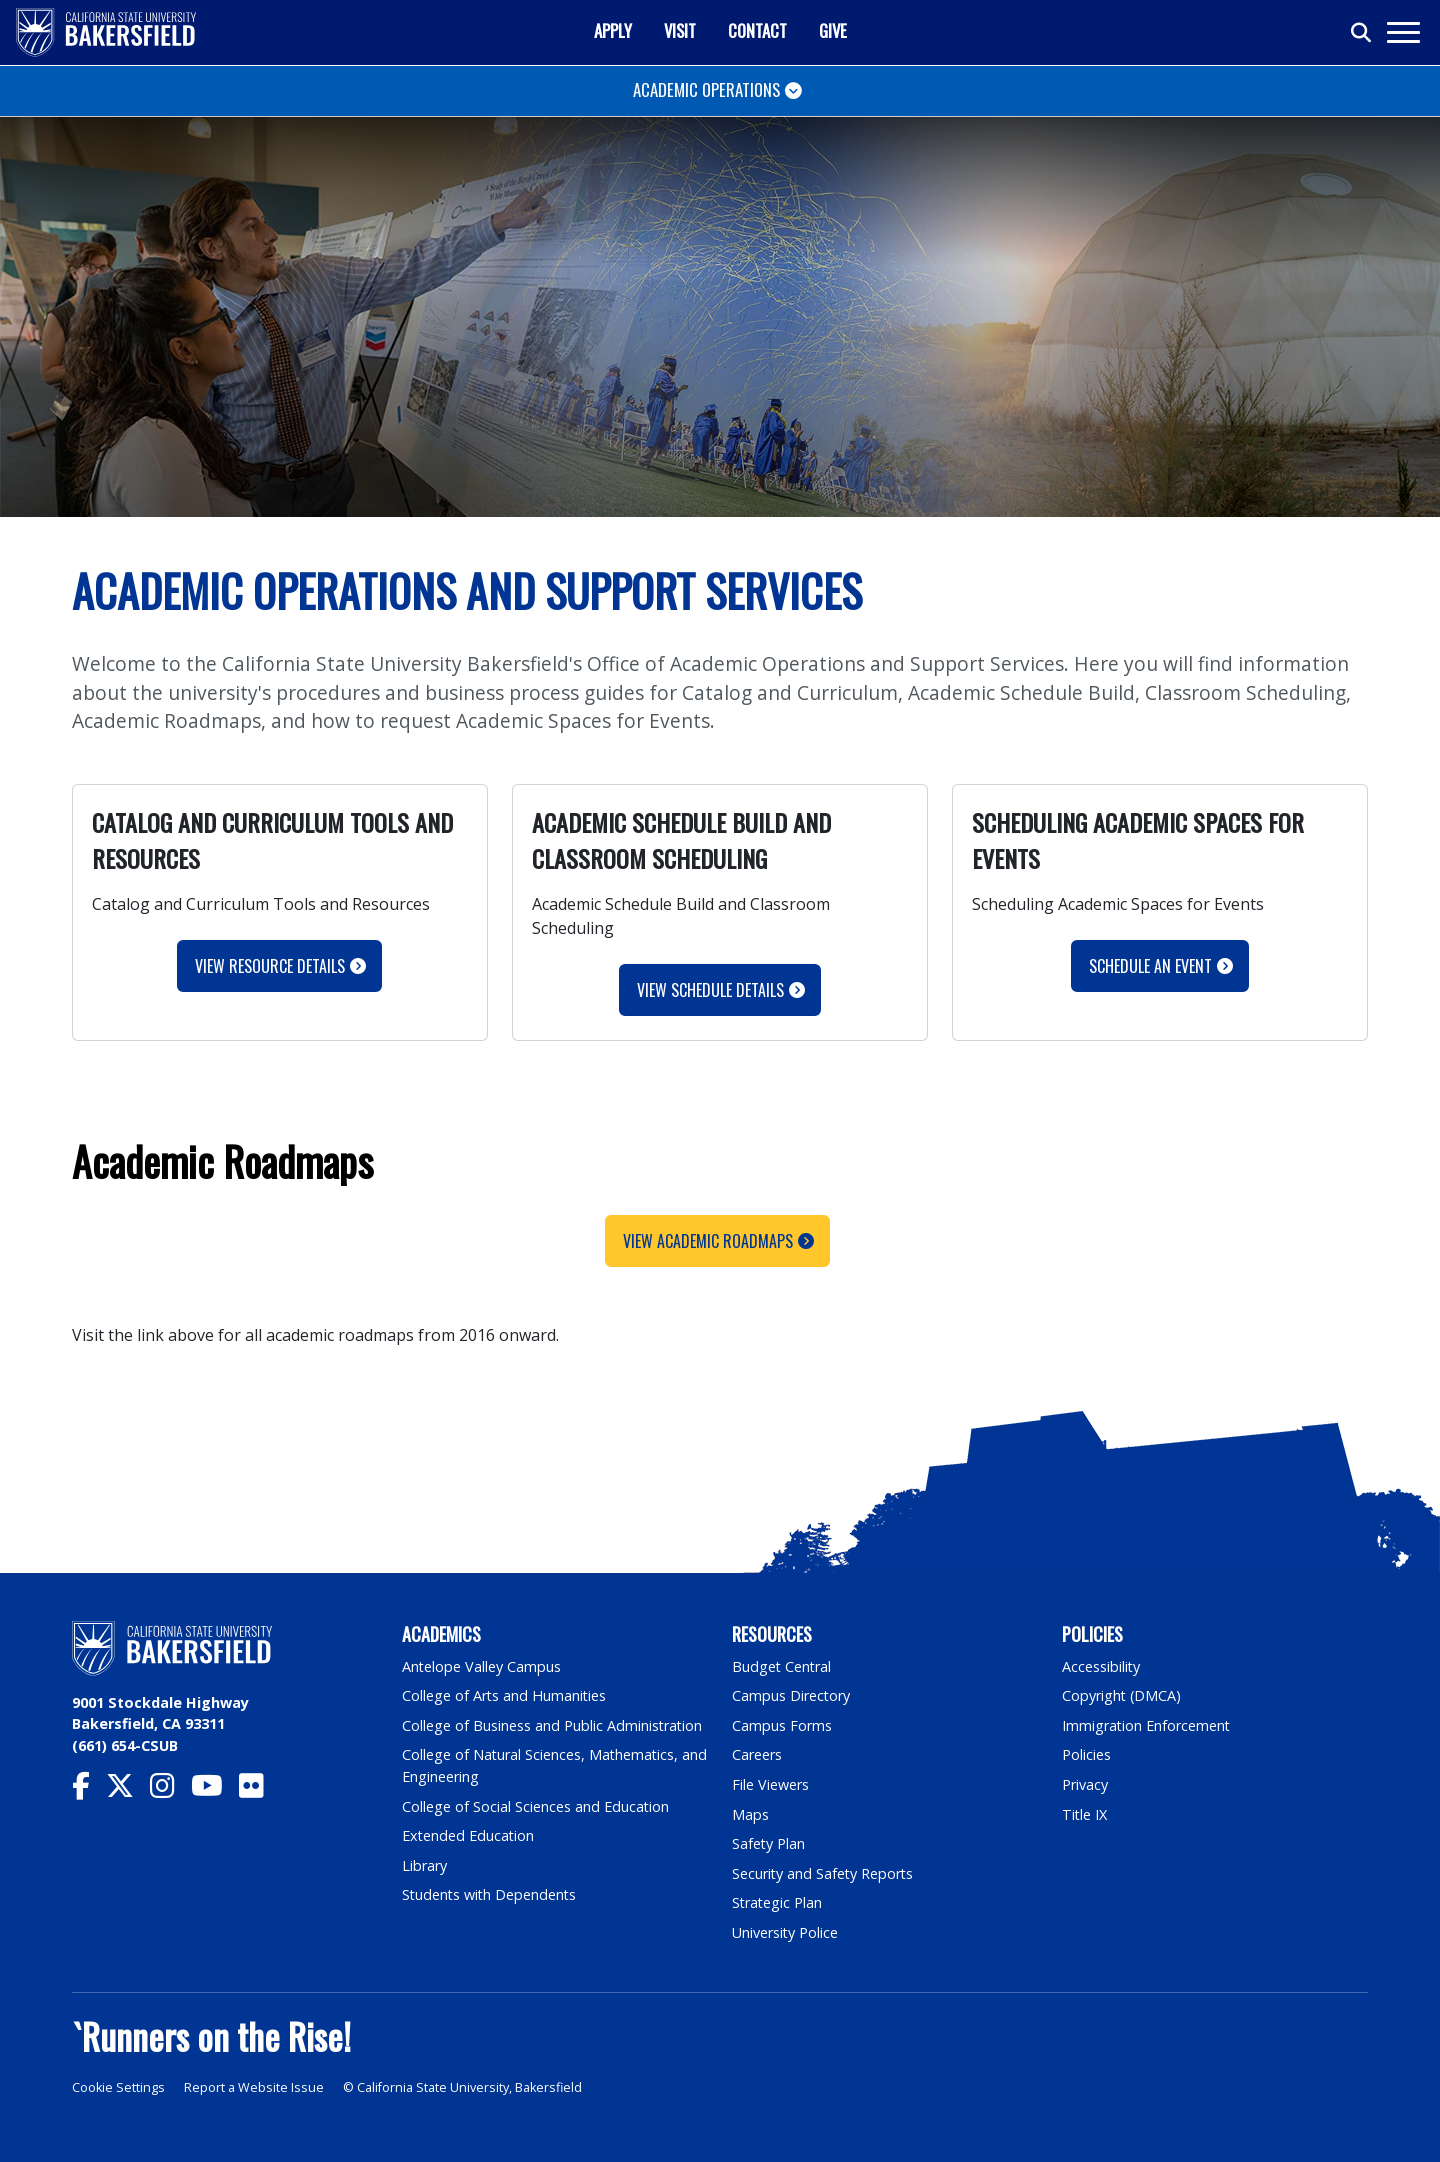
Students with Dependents (491, 1894)
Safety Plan (769, 1843)
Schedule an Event (1150, 966)
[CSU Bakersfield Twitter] (128, 1790)
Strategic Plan (778, 1902)
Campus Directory (791, 1695)
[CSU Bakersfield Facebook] (89, 1790)
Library (424, 1865)
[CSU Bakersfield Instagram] (170, 1790)
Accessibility (1101, 1666)
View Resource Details (270, 966)
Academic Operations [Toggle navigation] (706, 89)
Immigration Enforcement (1147, 1725)
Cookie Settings (118, 2087)
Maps (750, 1814)
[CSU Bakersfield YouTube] (215, 1790)
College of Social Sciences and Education (536, 1806)
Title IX (1085, 1814)
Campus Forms (782, 1725)
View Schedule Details (710, 990)
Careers (757, 1754)
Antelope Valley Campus (482, 1666)
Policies (1086, 1754)
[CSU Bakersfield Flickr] (259, 1790)
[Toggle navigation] (1402, 32)
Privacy (1085, 1784)
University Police (785, 1932)
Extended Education (469, 1835)
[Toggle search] (1362, 33)
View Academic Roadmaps (708, 1241)
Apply (613, 30)
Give (833, 30)
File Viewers (770, 1784)
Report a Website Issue (254, 2087)
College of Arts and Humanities (505, 1695)
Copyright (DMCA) (1122, 1695)
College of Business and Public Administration (553, 1725)
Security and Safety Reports (824, 1873)
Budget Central (782, 1666)
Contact (757, 30)
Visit (680, 30)
